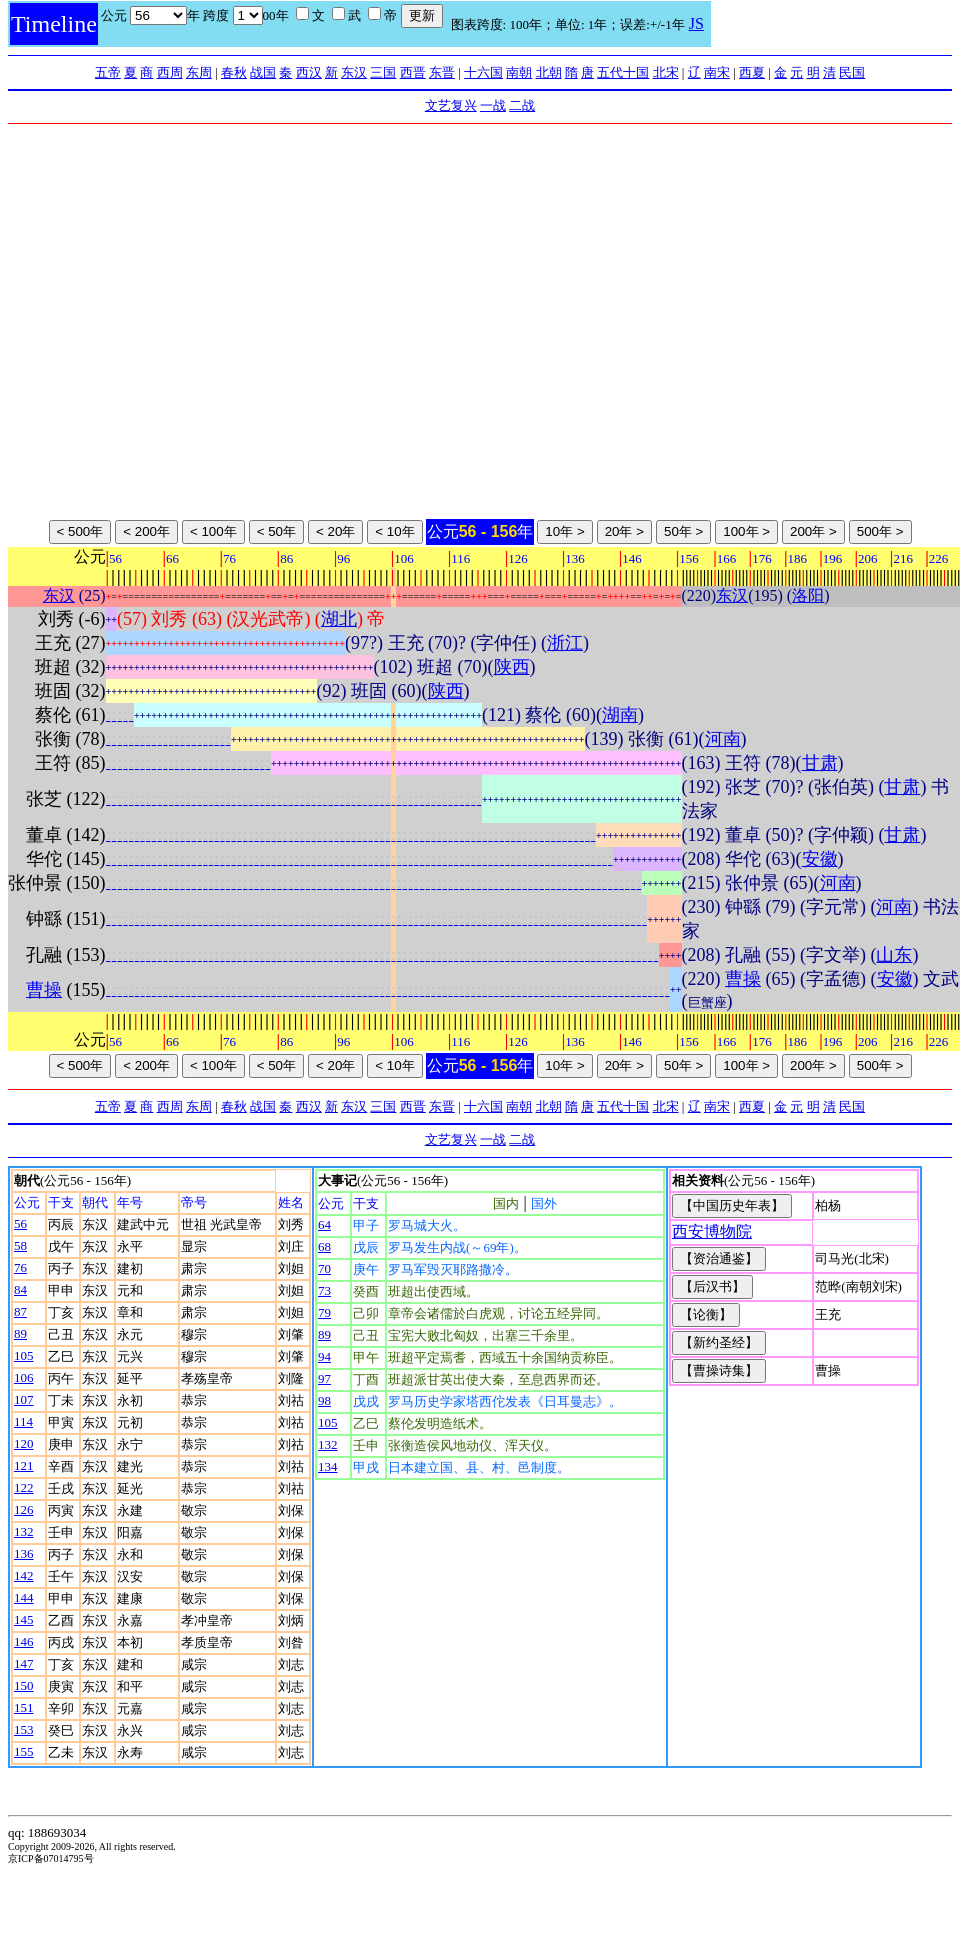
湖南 (620, 715)
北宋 (666, 72)
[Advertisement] (187, 321)
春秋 (234, 72)
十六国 (483, 72)
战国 (263, 72)
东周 (199, 72)
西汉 (309, 72)
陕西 (512, 667)
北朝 (549, 72)
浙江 (565, 643)
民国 (852, 72)
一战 (493, 105)
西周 (170, 72)
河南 (723, 739)
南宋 (717, 72)
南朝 (519, 72)
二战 (522, 105)
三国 (383, 72)
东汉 (354, 72)
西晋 (413, 72)
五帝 (108, 72)
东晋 (442, 72)
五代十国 (623, 72)
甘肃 (820, 763)
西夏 (752, 72)
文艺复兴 (451, 105)
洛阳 (808, 595)
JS (696, 23)
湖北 (339, 619)
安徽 (820, 859)
